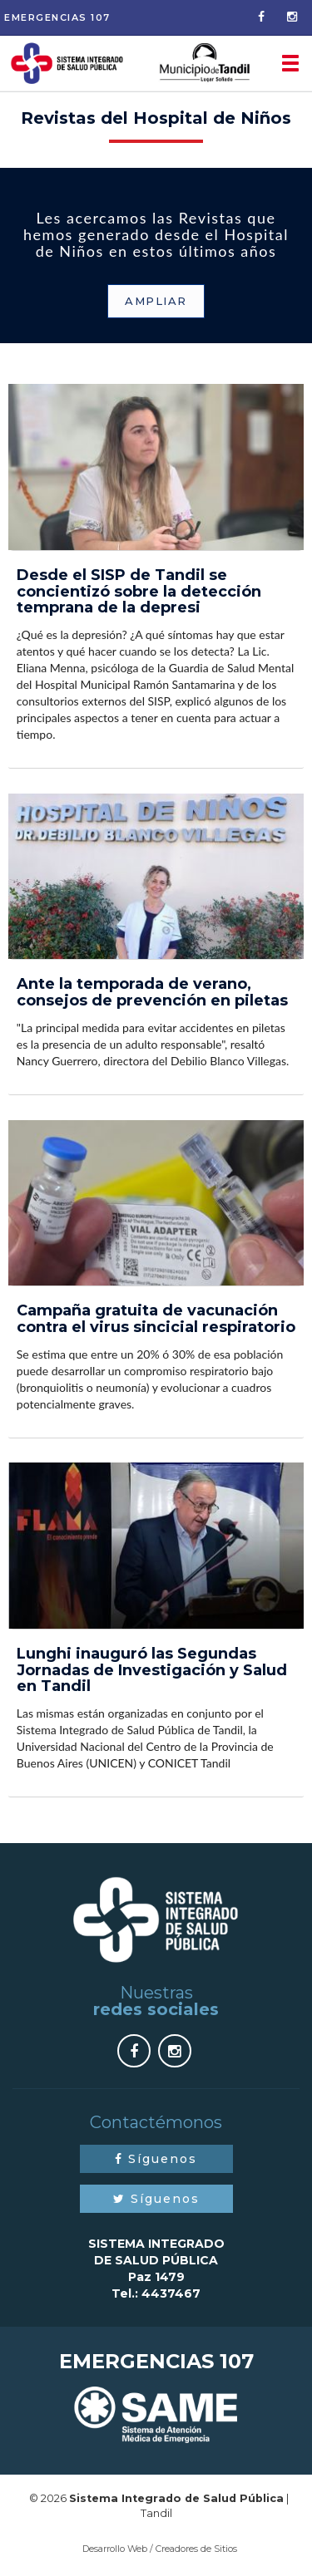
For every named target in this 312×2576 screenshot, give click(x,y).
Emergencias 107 (57, 17)
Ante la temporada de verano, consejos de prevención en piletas (152, 992)
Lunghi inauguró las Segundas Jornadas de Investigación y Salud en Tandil (152, 1670)
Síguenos (156, 2158)
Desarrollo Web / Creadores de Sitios (159, 2548)
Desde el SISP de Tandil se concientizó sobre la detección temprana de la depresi (139, 591)
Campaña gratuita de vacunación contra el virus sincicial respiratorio (156, 1318)
